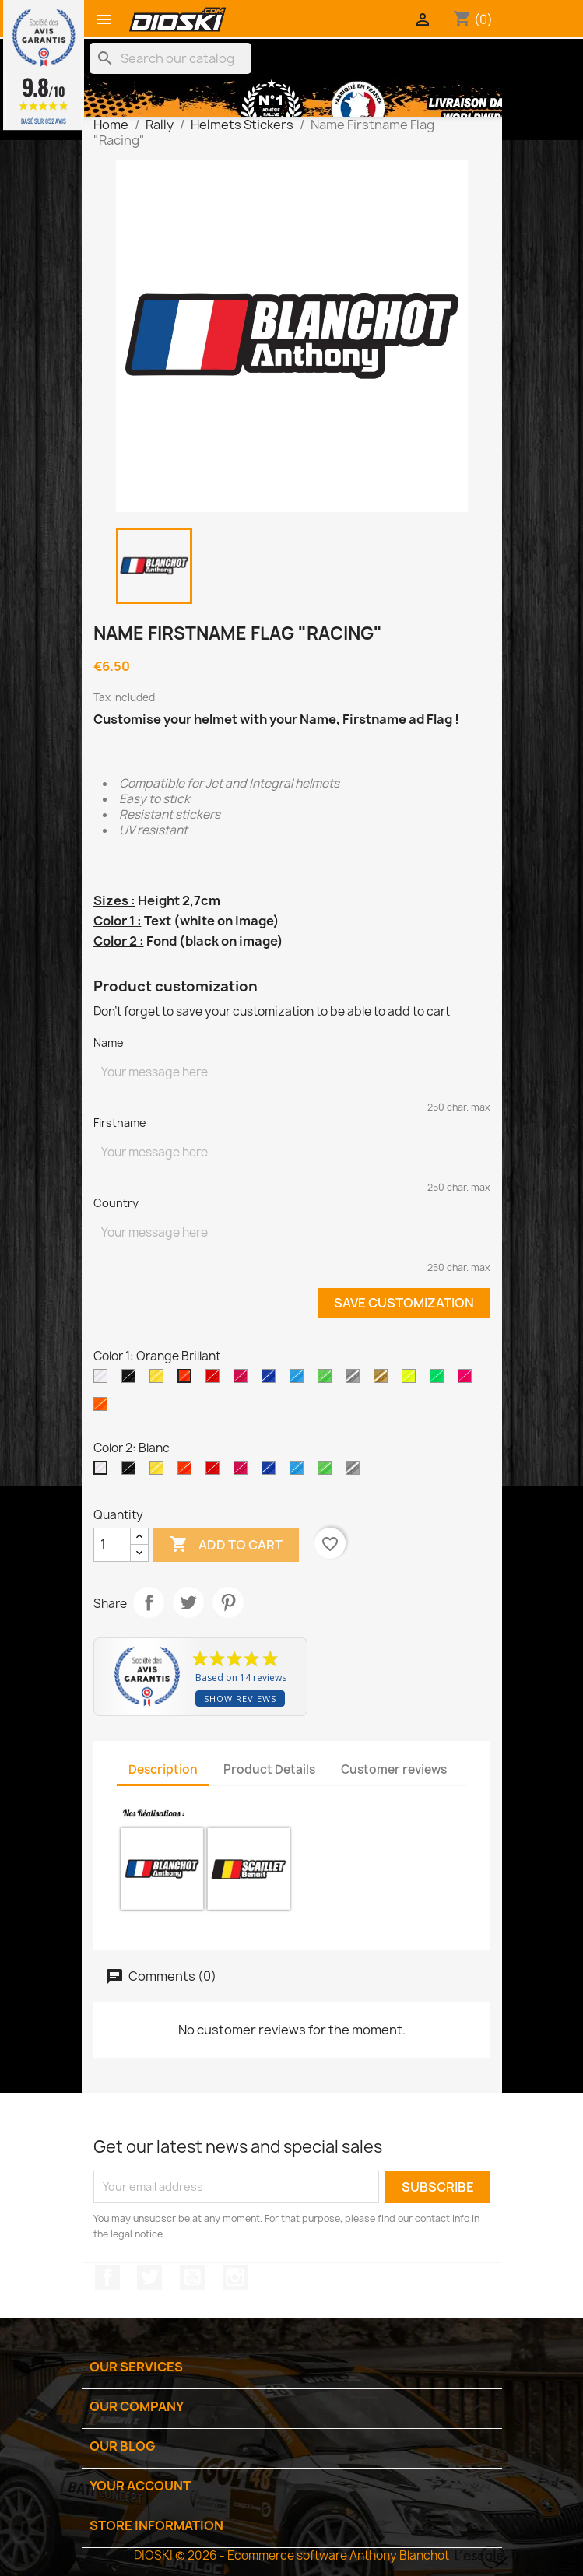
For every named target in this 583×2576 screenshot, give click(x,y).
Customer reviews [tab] (394, 1769)
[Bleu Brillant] (300, 1380)
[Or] (384, 1380)
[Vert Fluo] (440, 1380)
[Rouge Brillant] (215, 1380)
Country (116, 1202)
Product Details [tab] (269, 1769)
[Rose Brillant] (244, 1380)
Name (108, 1042)
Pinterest (228, 1602)
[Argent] (356, 1380)
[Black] (131, 1380)
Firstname (119, 1122)
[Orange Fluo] (103, 1408)
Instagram (235, 2277)
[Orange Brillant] (187, 1380)
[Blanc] (103, 1472)
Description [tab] (163, 1769)
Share (148, 1602)
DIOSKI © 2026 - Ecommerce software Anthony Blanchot (291, 2555)
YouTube (192, 2277)
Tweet (188, 1602)
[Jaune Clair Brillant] (159, 1380)
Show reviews (240, 1698)
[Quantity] (112, 1545)
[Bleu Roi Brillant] (272, 1380)
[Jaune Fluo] (412, 1380)
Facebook (107, 2277)
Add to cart (226, 1545)
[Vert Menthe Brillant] (328, 1380)
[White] (103, 1380)
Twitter (149, 2277)
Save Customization (404, 1302)
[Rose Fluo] (468, 1380)
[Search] (170, 58)
